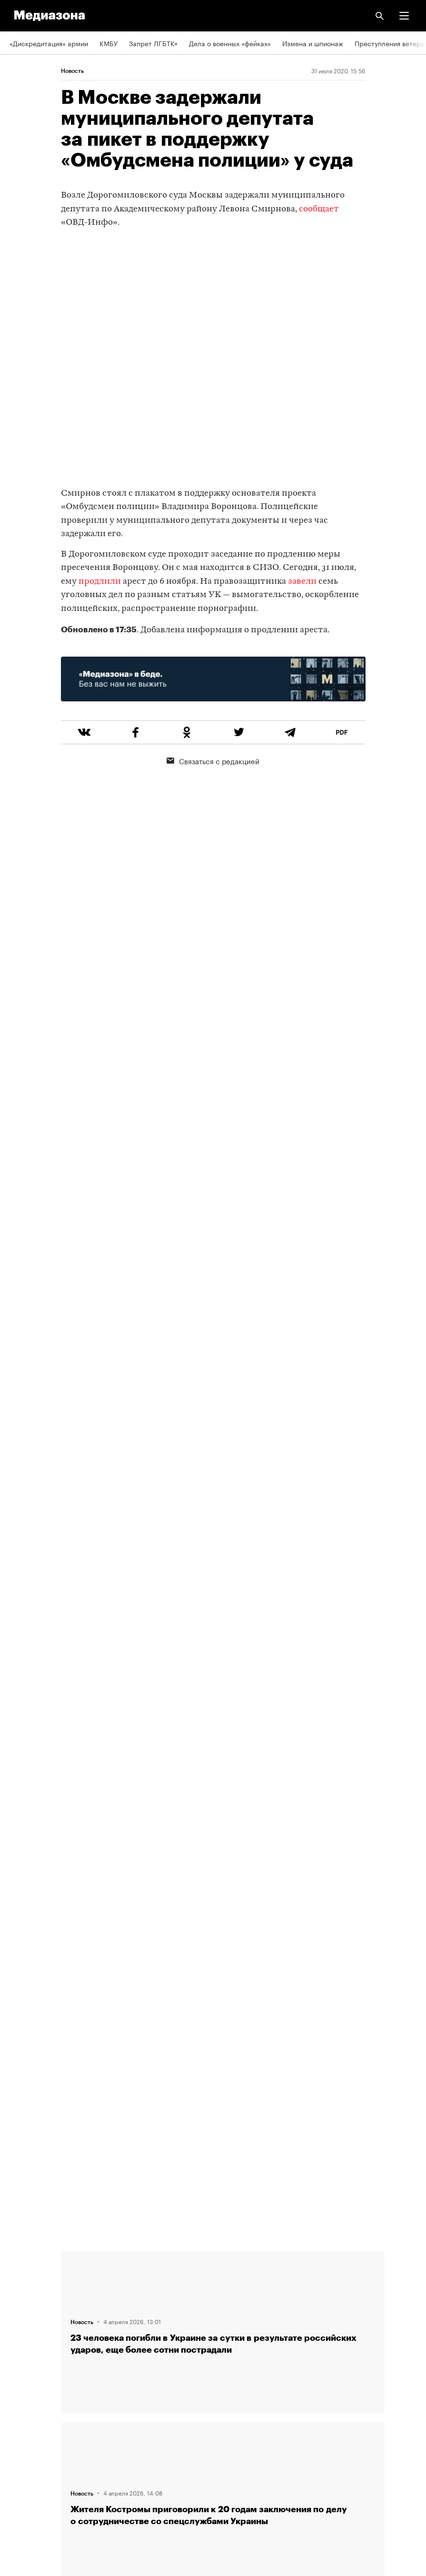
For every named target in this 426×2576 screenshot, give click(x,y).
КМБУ (108, 43)
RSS (20, 2372)
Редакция (24, 2263)
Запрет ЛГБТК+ (153, 43)
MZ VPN (22, 2427)
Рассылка (25, 2400)
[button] (404, 15)
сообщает (319, 209)
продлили (100, 582)
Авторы (21, 2318)
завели (302, 582)
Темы (18, 2345)
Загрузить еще (223, 1913)
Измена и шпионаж (312, 43)
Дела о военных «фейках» (230, 43)
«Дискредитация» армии (49, 43)
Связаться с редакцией (213, 760)
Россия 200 (28, 2454)
